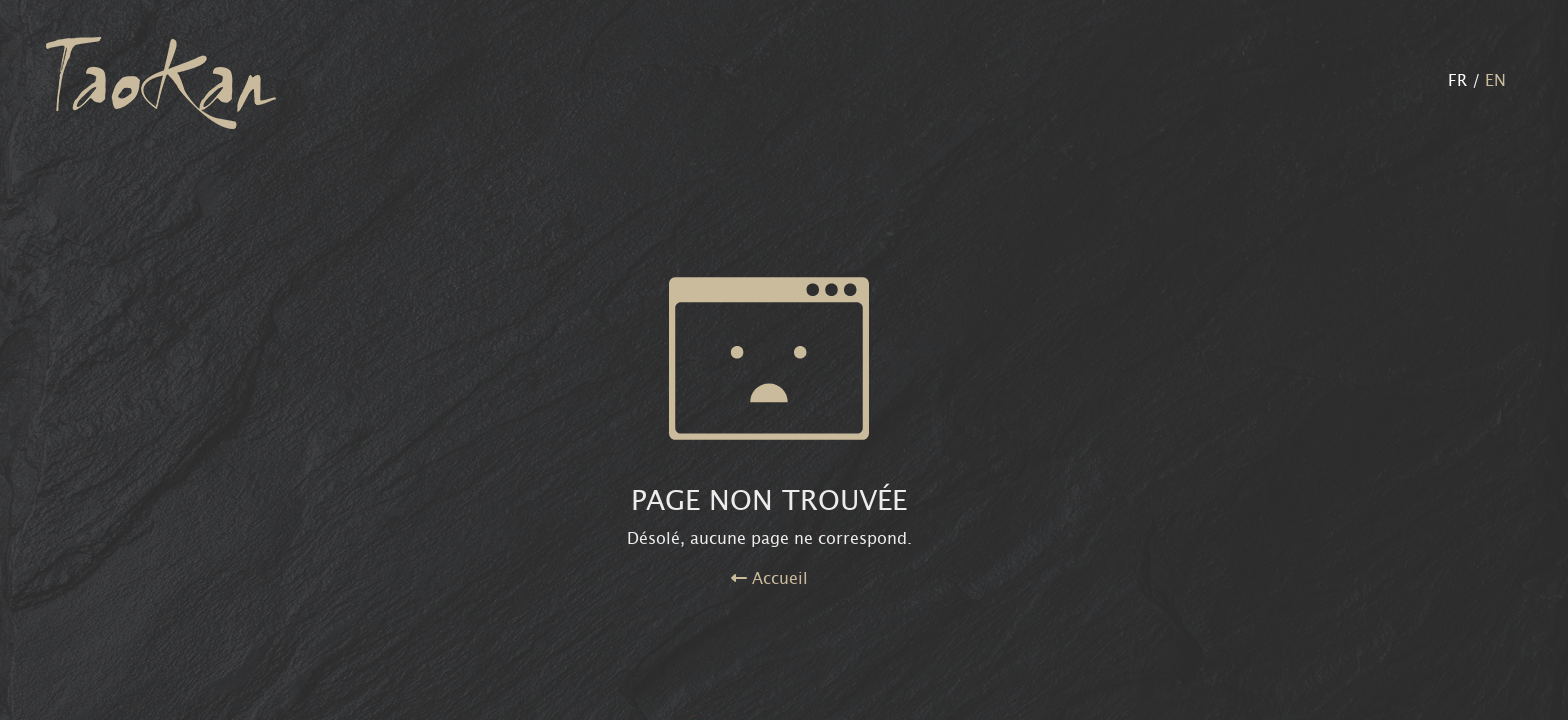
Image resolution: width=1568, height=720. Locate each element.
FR (1457, 82)
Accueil (769, 580)
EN (1495, 82)
